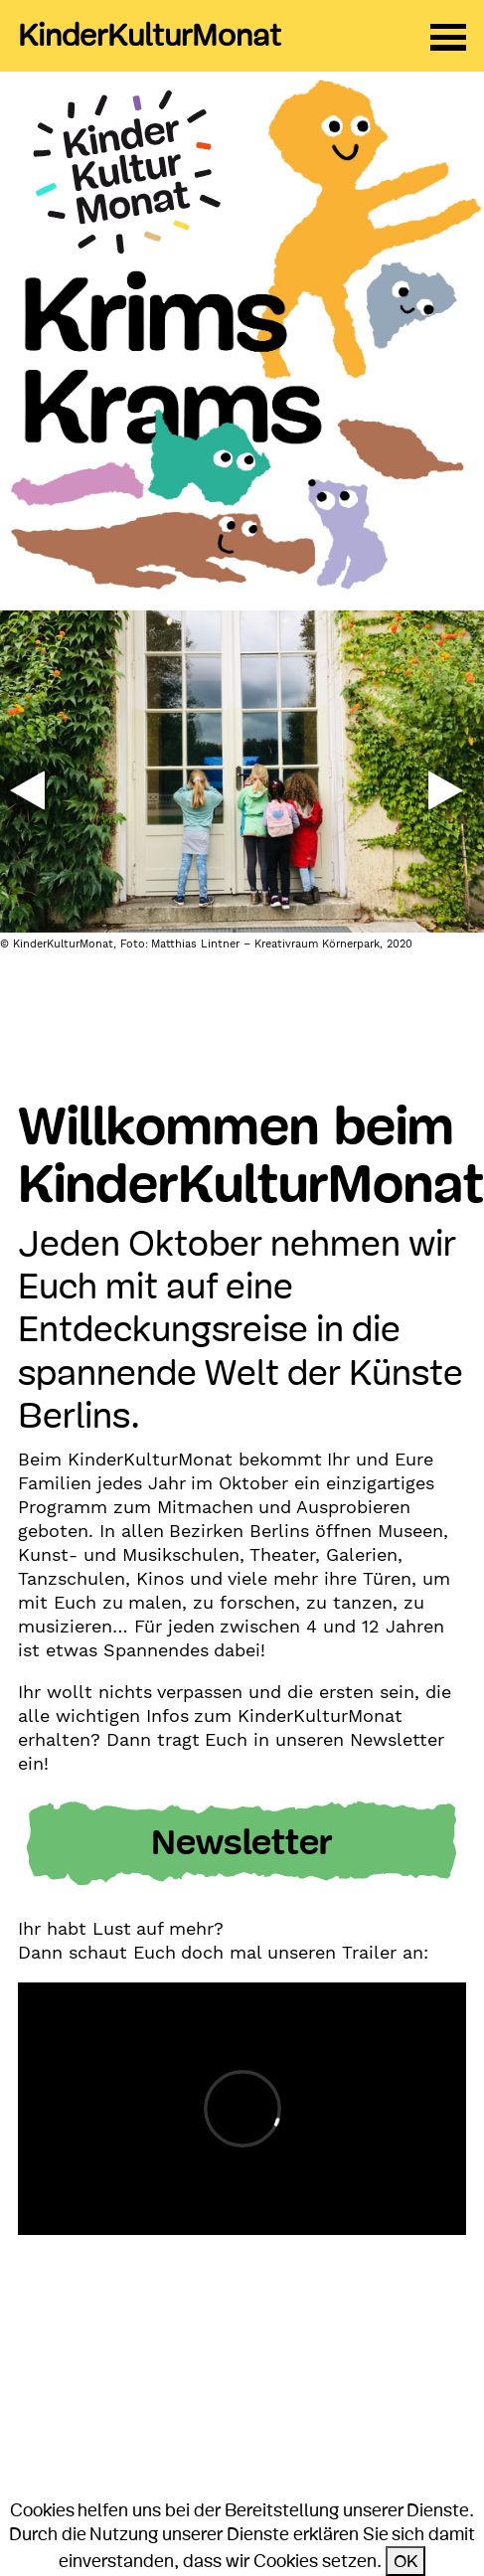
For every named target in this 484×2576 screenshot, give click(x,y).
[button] (27, 790)
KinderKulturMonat (149, 36)
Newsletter (242, 1843)
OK (405, 2561)
